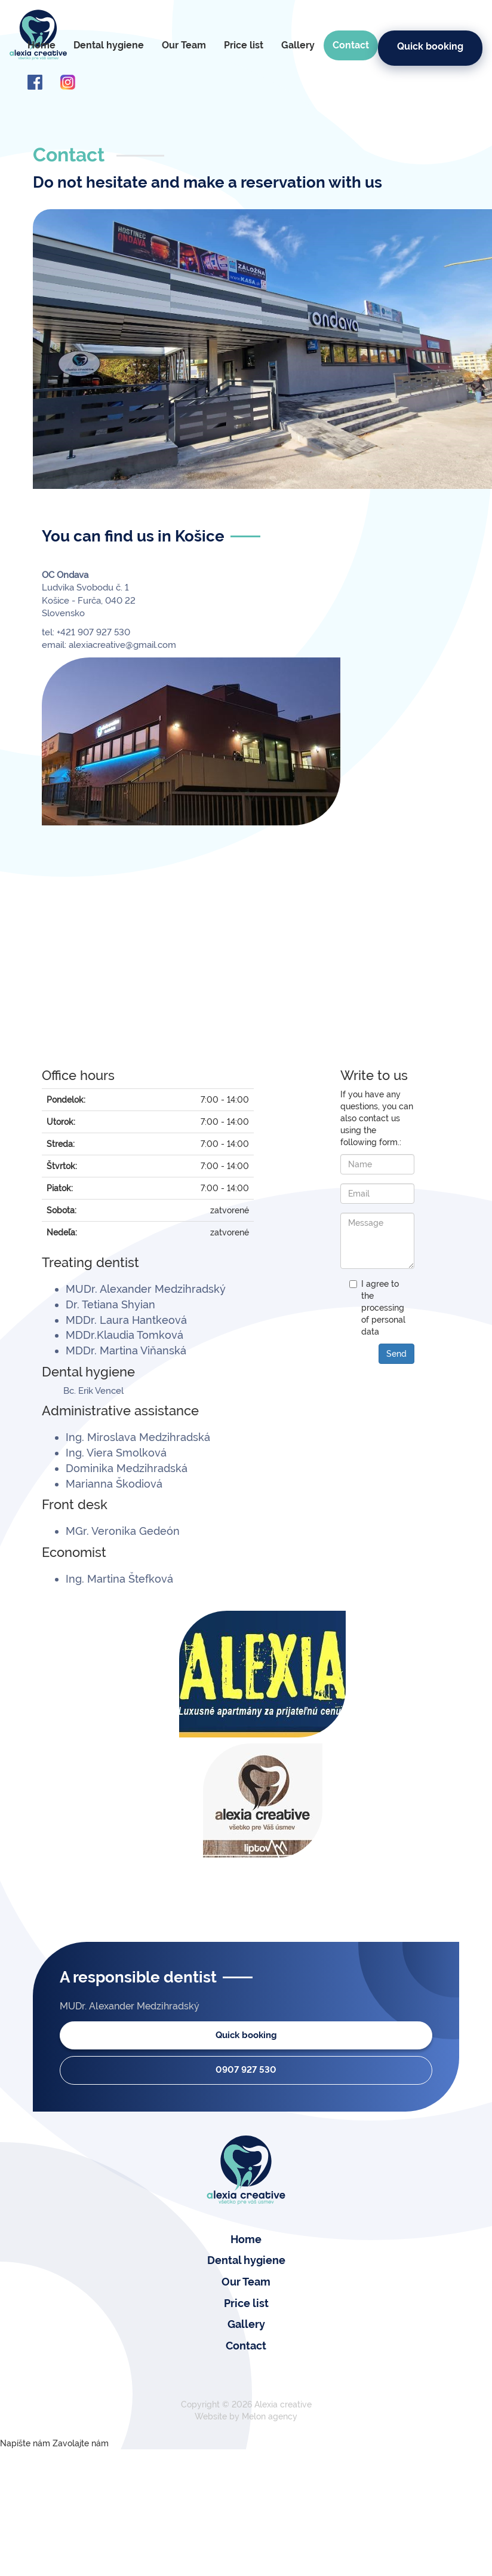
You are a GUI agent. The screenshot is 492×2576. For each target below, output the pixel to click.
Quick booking (430, 46)
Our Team (184, 45)
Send (396, 1354)
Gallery (298, 45)
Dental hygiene (108, 45)
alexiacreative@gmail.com (122, 645)
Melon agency (269, 2416)
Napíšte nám (25, 2443)
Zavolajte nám (81, 2443)
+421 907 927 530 (92, 632)
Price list (243, 45)
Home (41, 45)
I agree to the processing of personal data (383, 1307)
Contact (351, 45)
